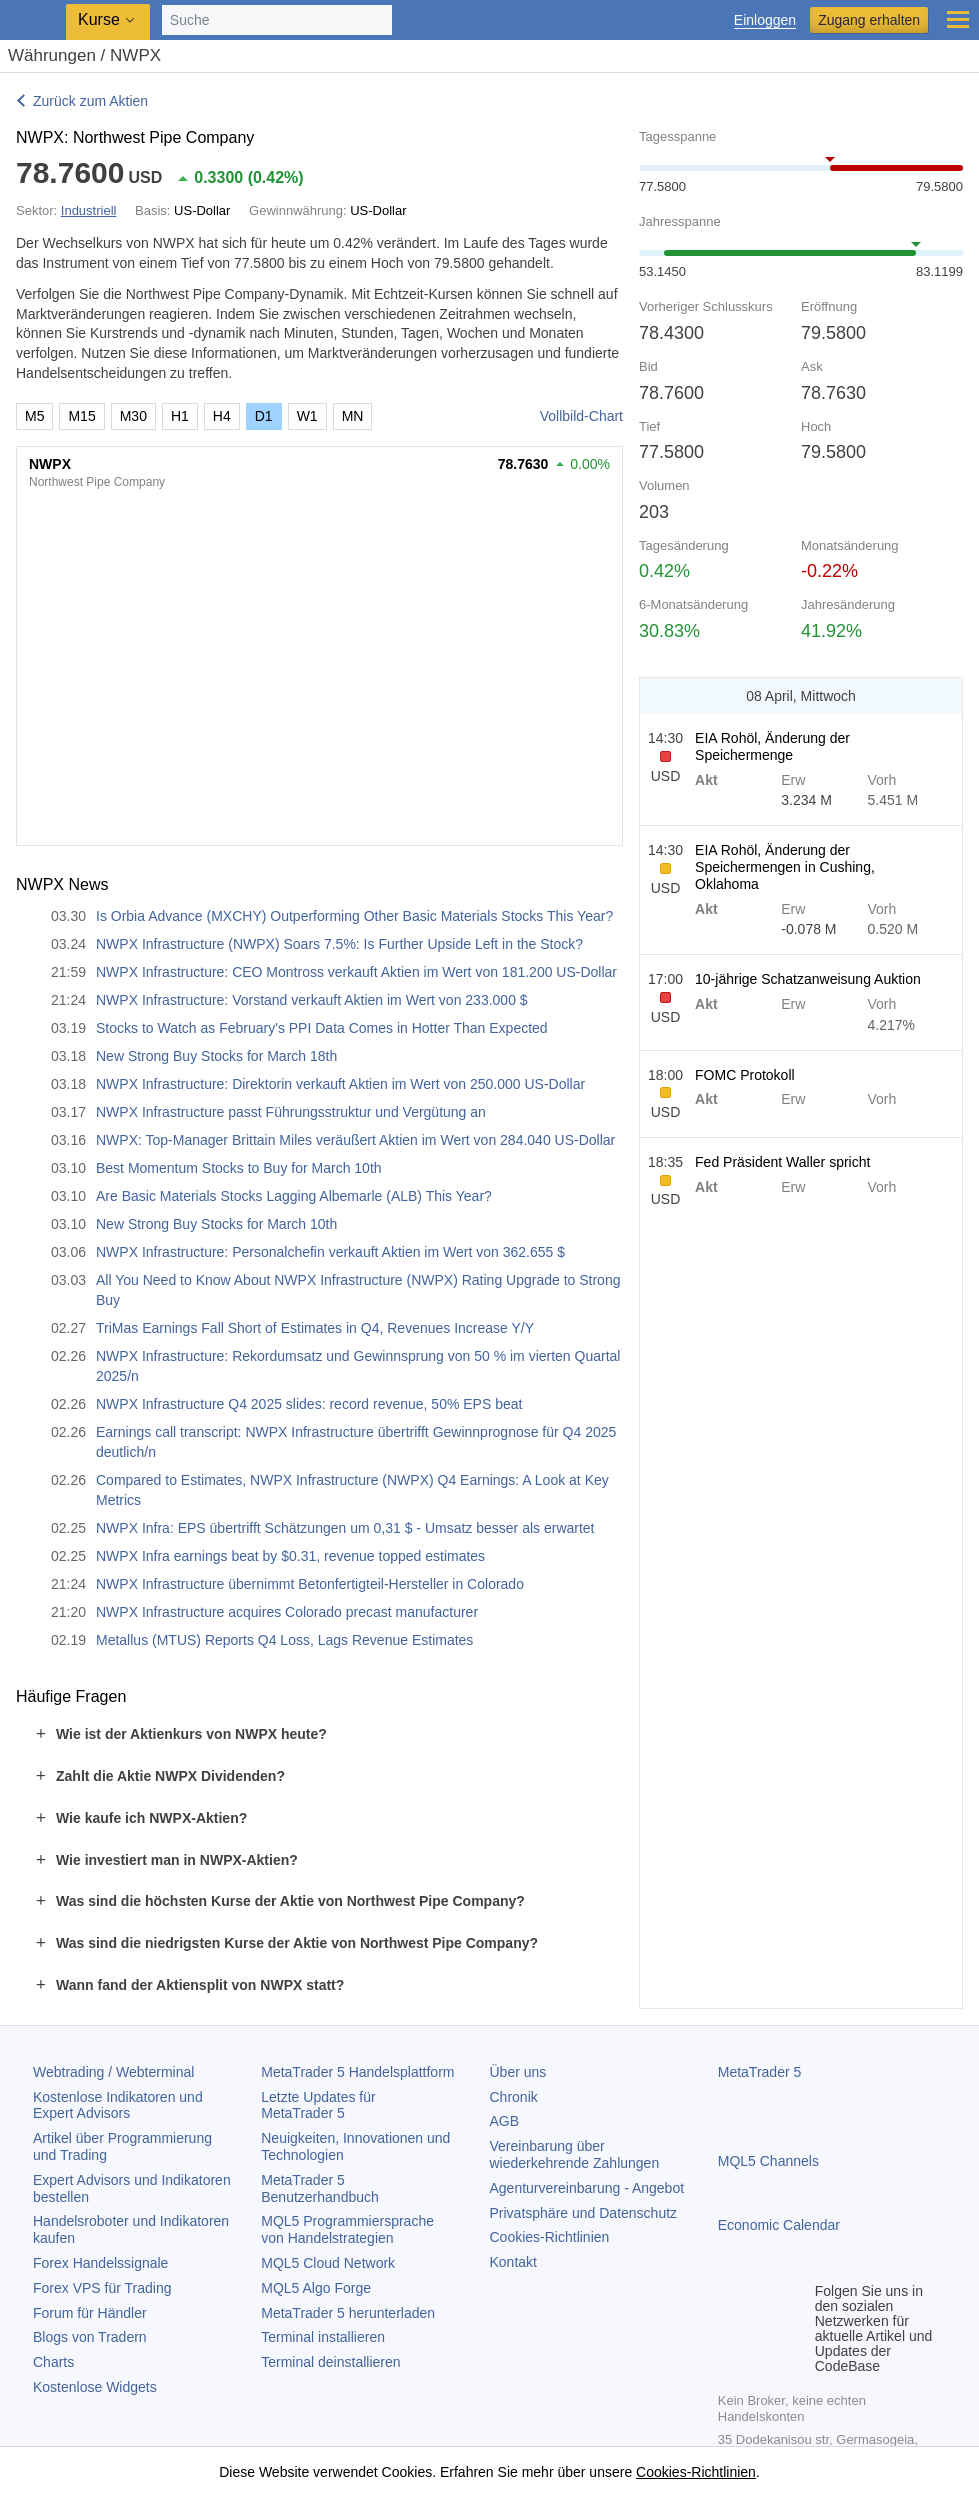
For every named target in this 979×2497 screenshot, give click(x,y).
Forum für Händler (90, 2313)
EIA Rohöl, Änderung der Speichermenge (772, 746)
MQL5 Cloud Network (328, 2263)
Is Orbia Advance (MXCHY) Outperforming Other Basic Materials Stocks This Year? (354, 916)
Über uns (518, 2072)
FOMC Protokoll (745, 1075)
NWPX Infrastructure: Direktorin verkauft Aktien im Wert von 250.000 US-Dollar (340, 1084)
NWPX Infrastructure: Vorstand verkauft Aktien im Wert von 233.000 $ (312, 1000)
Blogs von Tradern (90, 2337)
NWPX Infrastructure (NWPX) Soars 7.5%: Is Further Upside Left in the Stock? (339, 944)
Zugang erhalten (869, 20)
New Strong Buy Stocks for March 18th (216, 1056)
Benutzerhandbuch (320, 2188)
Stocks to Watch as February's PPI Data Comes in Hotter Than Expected (322, 1028)
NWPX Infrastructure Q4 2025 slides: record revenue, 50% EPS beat (309, 1404)
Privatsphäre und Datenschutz (584, 2213)
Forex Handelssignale (100, 2263)
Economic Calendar (779, 2225)
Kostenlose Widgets (95, 2387)
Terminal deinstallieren (330, 2362)
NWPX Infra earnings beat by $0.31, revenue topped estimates (290, 1556)
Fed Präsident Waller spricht (782, 1162)
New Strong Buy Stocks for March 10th (216, 1224)
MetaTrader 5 (760, 2072)
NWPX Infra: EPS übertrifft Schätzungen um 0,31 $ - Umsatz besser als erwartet (345, 1528)
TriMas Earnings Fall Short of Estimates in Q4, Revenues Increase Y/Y (315, 1328)
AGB (505, 2121)
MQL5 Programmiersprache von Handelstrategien (347, 2229)
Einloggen (765, 20)
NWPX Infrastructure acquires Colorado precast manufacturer (287, 1612)
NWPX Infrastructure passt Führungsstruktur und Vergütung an (291, 1112)
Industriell (89, 210)
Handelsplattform (357, 2072)
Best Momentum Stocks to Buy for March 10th (239, 1168)
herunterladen (348, 2313)
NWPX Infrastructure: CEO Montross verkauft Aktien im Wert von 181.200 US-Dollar (356, 972)
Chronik (514, 2097)
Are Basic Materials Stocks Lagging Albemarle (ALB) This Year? (294, 1196)
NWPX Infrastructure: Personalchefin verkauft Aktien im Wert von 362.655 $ (330, 1252)
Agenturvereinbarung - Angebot (587, 2188)
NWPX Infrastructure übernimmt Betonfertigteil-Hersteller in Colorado (310, 1584)
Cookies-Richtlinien (550, 2237)
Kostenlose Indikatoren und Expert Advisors (118, 2105)
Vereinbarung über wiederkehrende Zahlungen (575, 2154)
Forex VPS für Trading (102, 2288)
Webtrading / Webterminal (113, 2072)
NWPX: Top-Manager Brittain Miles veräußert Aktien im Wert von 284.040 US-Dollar (355, 1140)
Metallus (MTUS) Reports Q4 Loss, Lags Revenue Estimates (284, 1640)
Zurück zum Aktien (90, 101)
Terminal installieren (323, 2337)
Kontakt (513, 2262)
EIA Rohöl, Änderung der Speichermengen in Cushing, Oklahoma (785, 867)
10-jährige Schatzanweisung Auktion (808, 979)
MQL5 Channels (768, 2161)
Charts (53, 2362)
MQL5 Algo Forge (316, 2288)
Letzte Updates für (318, 2105)
